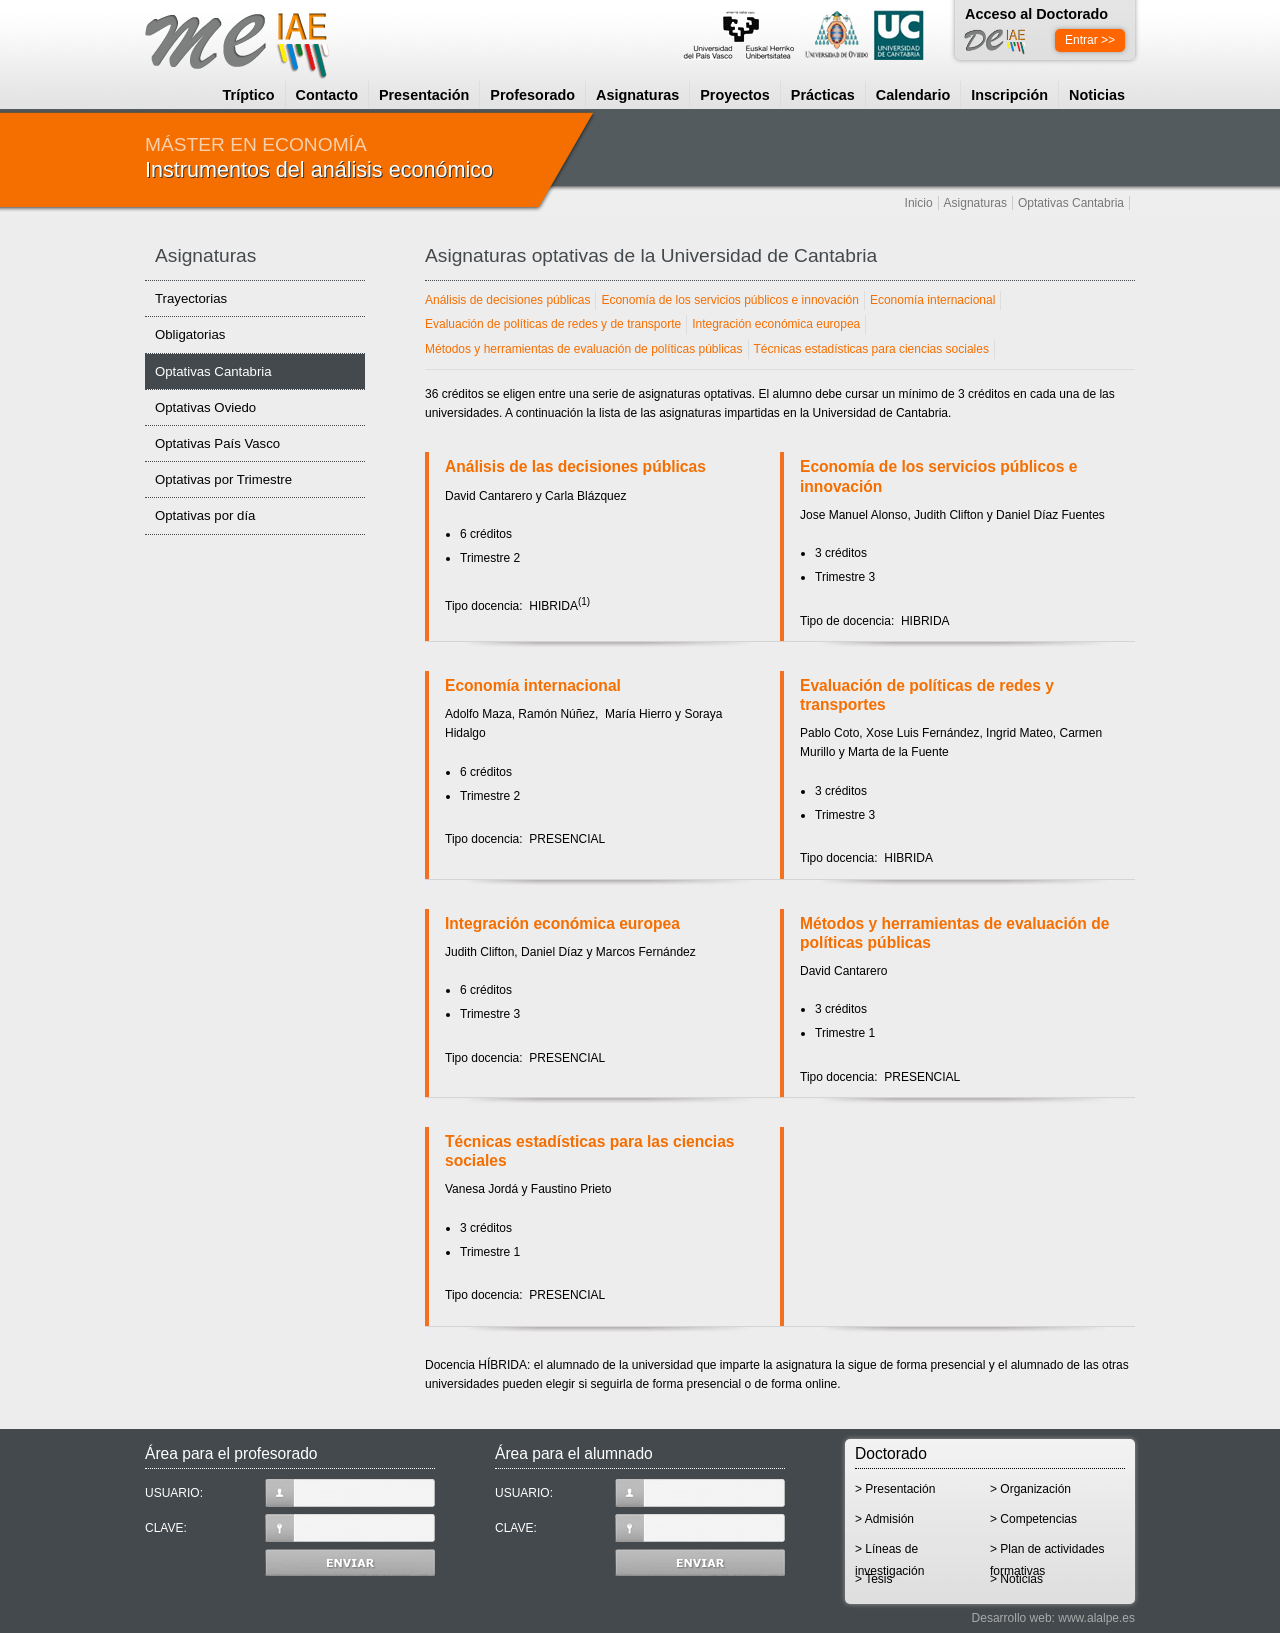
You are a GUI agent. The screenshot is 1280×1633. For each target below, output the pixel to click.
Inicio (919, 203)
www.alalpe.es (1096, 1618)
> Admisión (884, 1519)
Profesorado (532, 95)
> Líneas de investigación (889, 1555)
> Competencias (1033, 1519)
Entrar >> (1090, 40)
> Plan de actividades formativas (1047, 1555)
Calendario (913, 95)
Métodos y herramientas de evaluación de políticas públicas (584, 349)
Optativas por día (205, 515)
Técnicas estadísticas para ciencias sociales (871, 349)
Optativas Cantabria (1071, 203)
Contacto (327, 95)
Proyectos (735, 95)
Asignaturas (637, 95)
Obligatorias (190, 334)
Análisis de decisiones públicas (507, 300)
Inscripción (1009, 95)
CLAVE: (290, 1528)
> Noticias (1016, 1579)
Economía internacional (932, 300)
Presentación (424, 95)
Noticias (1097, 95)
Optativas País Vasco (217, 443)
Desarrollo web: (1013, 1618)
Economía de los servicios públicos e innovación (729, 300)
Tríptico (249, 95)
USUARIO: (290, 1493)
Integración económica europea (776, 324)
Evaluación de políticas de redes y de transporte (553, 324)
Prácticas (823, 95)
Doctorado (891, 1453)
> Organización (1030, 1489)
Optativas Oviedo (205, 407)
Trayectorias (191, 298)
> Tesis (873, 1579)
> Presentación (895, 1489)
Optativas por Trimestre (223, 479)
